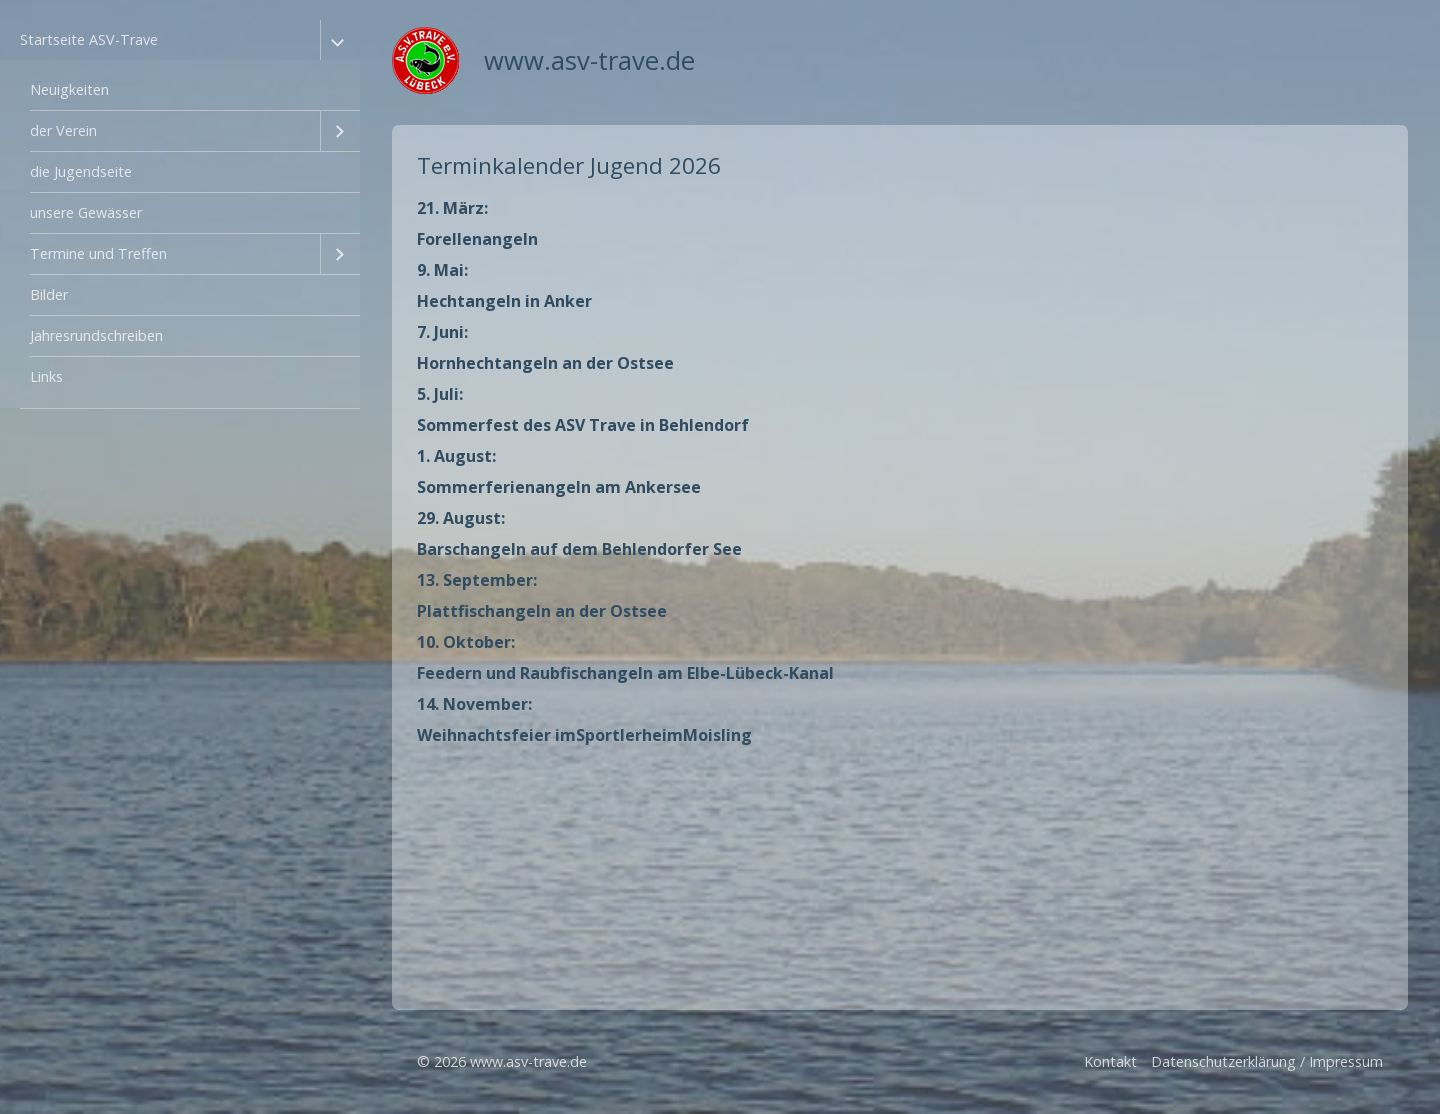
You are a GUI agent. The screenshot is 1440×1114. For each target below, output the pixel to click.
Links (46, 376)
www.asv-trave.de (589, 60)
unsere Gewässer (86, 212)
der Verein (63, 130)
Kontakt (1110, 1061)
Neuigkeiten (69, 89)
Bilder (49, 294)
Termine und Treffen (98, 253)
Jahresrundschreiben (96, 335)
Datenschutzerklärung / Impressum (1267, 1061)
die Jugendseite (81, 171)
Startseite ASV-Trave (89, 39)
